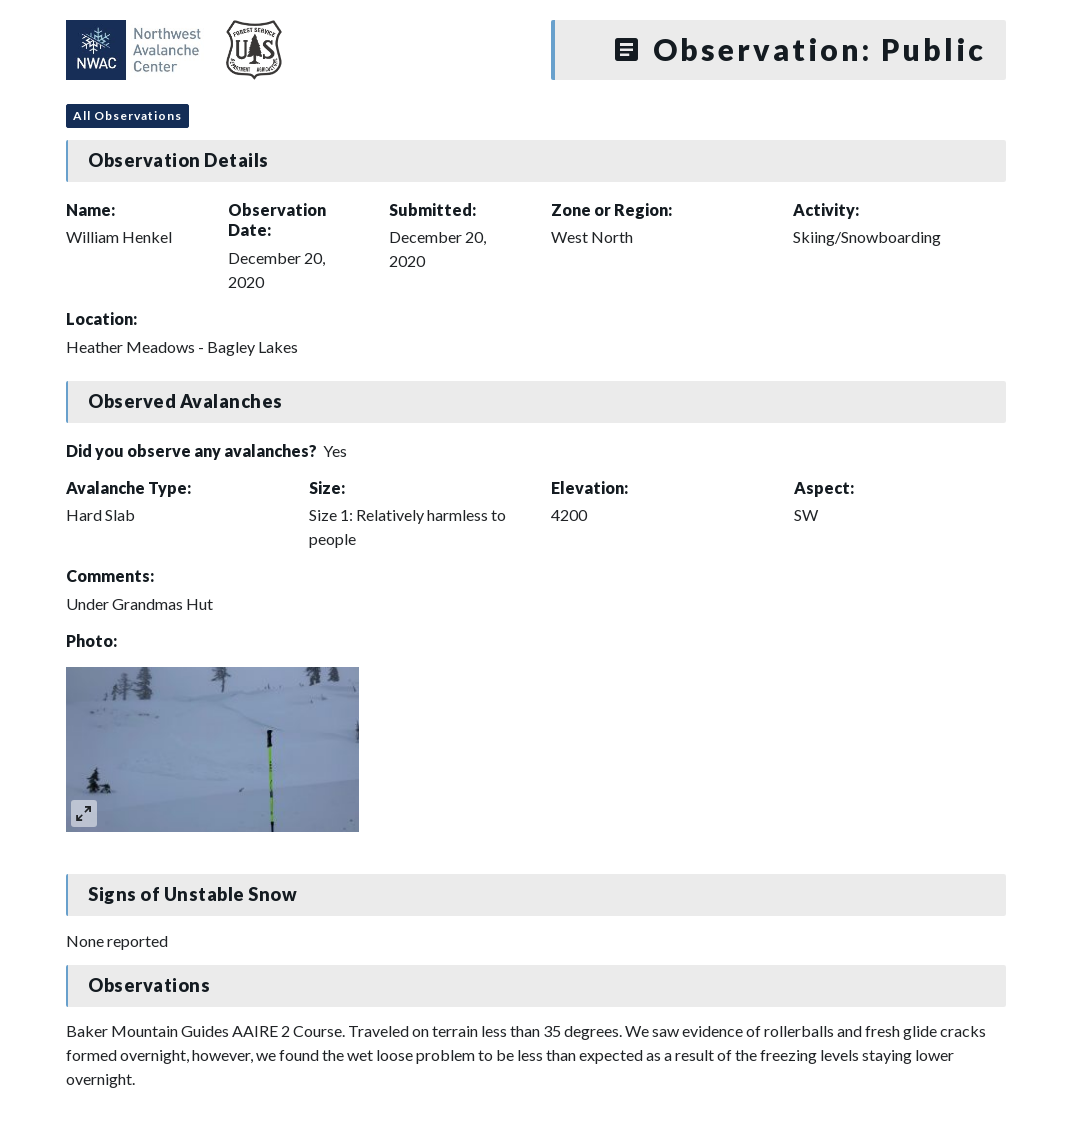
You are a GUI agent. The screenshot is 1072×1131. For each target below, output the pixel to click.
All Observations (127, 115)
